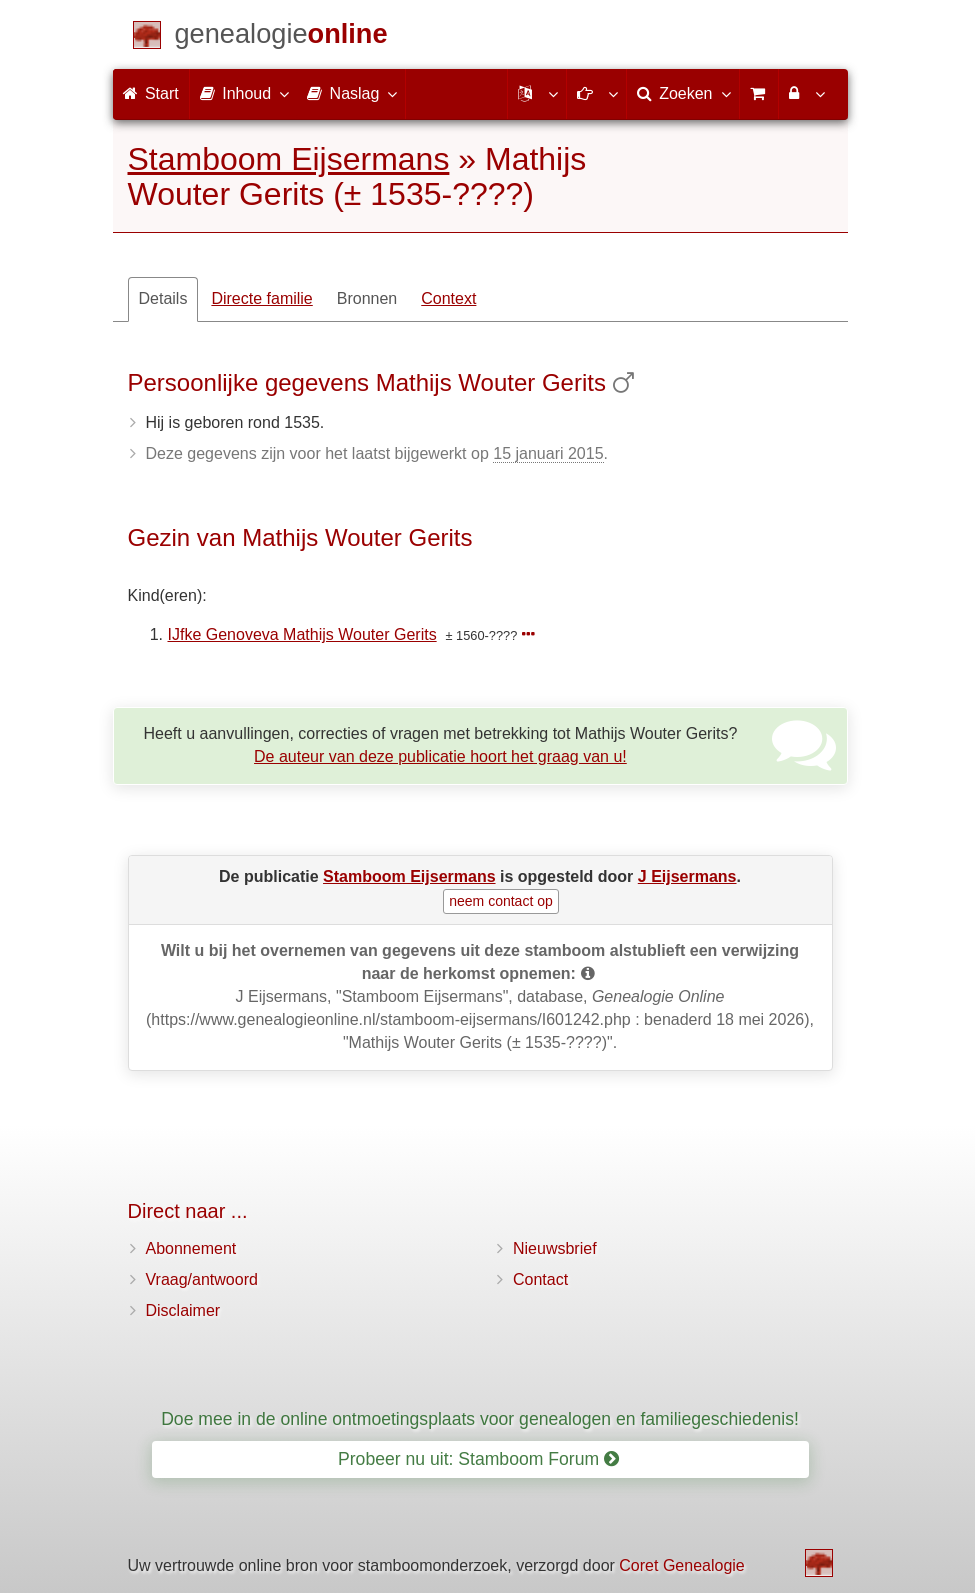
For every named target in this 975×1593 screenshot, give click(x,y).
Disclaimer (183, 1310)
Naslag (351, 93)
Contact (540, 1279)
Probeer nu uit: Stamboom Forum (478, 1459)
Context (448, 298)
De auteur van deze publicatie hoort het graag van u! (440, 756)
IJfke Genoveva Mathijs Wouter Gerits (302, 634)
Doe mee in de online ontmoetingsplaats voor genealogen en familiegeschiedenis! (480, 1419)
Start (151, 93)
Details (163, 298)
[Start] (281, 37)
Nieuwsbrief (555, 1248)
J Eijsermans (687, 876)
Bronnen (367, 298)
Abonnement (191, 1248)
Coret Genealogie (681, 1565)
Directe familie (261, 298)
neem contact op (501, 901)
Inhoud (243, 93)
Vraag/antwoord (202, 1279)
